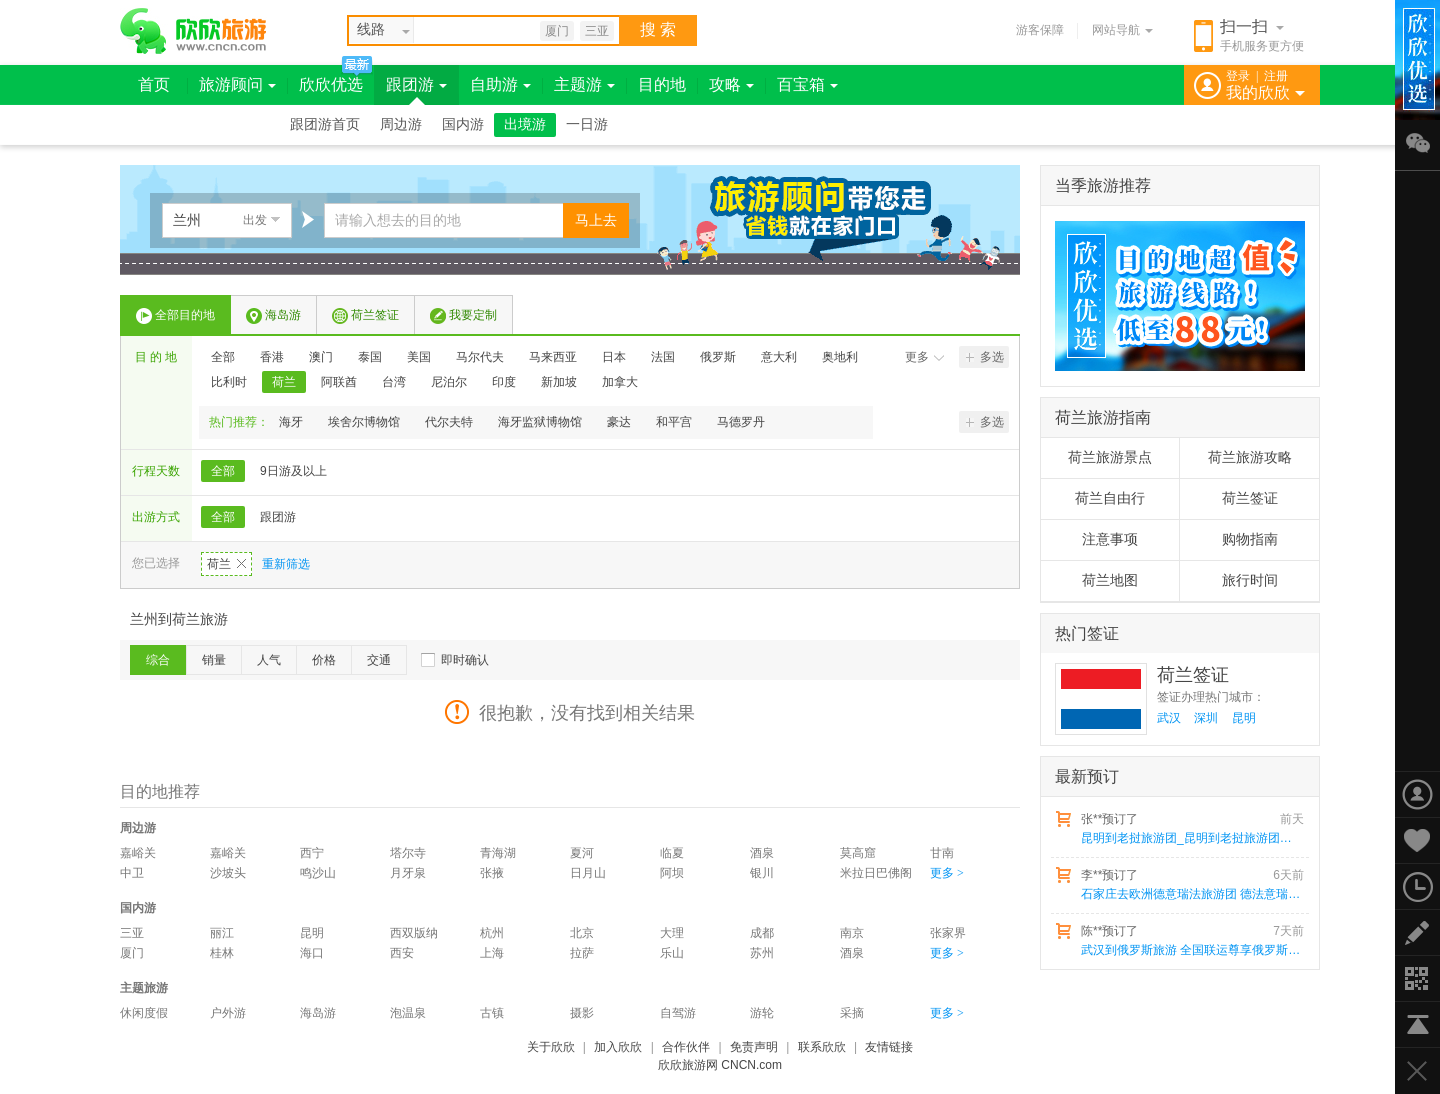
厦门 (557, 31)
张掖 (492, 873)
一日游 (587, 124)
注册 (1276, 76)
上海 (492, 953)
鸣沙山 (318, 873)
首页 (154, 84)
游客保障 (1040, 30)
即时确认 (465, 660)
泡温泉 (408, 1013)
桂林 (222, 953)
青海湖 (498, 853)
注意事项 (1110, 539)
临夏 (672, 853)
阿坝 (672, 873)
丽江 (222, 933)
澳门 (321, 357)
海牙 (291, 422)
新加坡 (559, 382)
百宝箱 (807, 84)
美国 (419, 357)
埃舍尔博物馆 (364, 422)
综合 (158, 660)
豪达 (619, 422)
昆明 (312, 933)
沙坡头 (228, 873)
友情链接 (889, 1047)
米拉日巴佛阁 (876, 873)
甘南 (942, 853)
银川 (762, 873)
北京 (582, 933)
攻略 (731, 84)
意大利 (779, 357)
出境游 (525, 124)
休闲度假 (144, 1013)
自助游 (500, 84)
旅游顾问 (237, 84)
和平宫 (674, 422)
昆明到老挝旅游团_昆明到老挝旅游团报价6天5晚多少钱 (1191, 838)
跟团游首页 (325, 124)
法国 (663, 357)
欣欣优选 (331, 84)
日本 (614, 357)
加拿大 (620, 382)
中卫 (132, 873)
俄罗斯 (718, 357)
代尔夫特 (449, 422)
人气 (269, 660)
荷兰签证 (365, 316)
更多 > (947, 873)
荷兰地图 (1110, 580)
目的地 (662, 84)
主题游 (584, 84)
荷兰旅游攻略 (1250, 457)
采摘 (852, 1013)
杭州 (492, 933)
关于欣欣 (551, 1047)
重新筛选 (286, 564)
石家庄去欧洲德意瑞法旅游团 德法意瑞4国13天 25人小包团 (1191, 894)
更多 (925, 357)
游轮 (762, 1013)
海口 (312, 953)
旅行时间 (1250, 580)
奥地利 (840, 357)
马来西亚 (553, 357)
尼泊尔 (449, 382)
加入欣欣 (618, 1047)
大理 (672, 933)
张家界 (948, 933)
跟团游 (416, 84)
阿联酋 (339, 382)
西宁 (312, 853)
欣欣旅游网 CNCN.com (720, 1065)
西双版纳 (414, 933)
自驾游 (678, 1013)
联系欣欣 (822, 1047)
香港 (272, 357)
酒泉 (762, 853)
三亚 (597, 31)
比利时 (229, 382)
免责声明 (754, 1047)
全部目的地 (175, 316)
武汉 (1169, 718)
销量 (214, 660)
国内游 (463, 124)
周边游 (401, 124)
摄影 (582, 1013)
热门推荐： (239, 422)
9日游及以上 (293, 471)
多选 (985, 357)
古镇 (492, 1013)
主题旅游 (144, 988)
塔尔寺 (408, 853)
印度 (504, 382)
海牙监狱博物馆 (540, 422)
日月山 (588, 873)
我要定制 (463, 316)
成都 (762, 933)
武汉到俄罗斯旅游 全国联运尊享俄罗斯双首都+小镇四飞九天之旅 (1191, 950)
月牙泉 (408, 873)
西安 (402, 953)
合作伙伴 (686, 1047)
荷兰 (284, 382)
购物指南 (1250, 539)
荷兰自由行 (1110, 498)
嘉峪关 (138, 853)
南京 (852, 933)
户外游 (228, 1013)
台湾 (394, 382)
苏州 (762, 953)
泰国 (370, 357)
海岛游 (273, 316)
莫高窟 (858, 853)
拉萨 (582, 953)
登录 (1238, 76)
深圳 (1206, 718)
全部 (223, 357)
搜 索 (658, 29)
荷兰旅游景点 (1110, 457)
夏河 (582, 853)
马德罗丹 (741, 422)
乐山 (672, 953)
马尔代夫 (480, 357)
